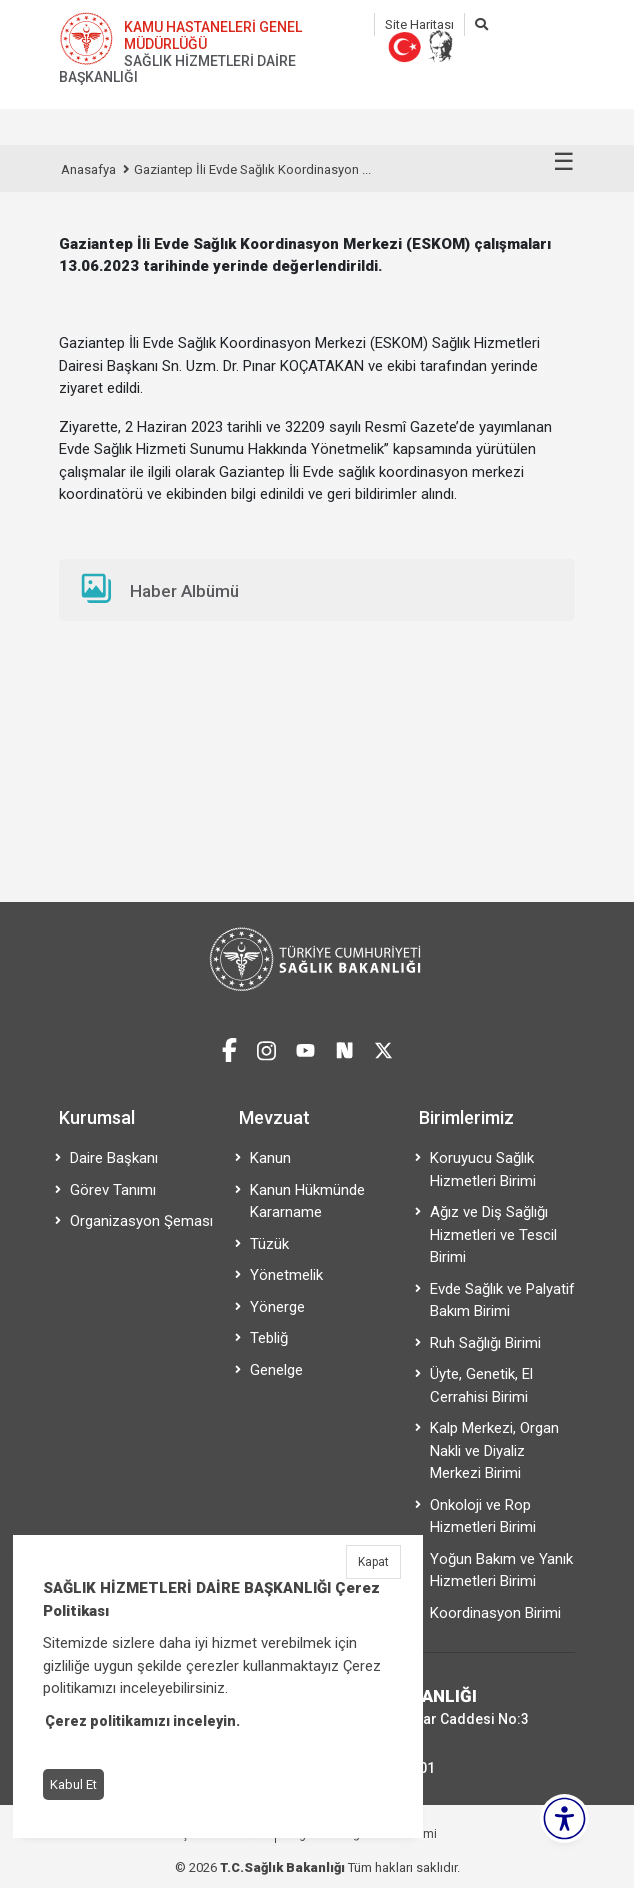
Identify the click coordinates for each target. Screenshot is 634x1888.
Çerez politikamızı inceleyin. (142, 1721)
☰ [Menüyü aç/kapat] (564, 162)
